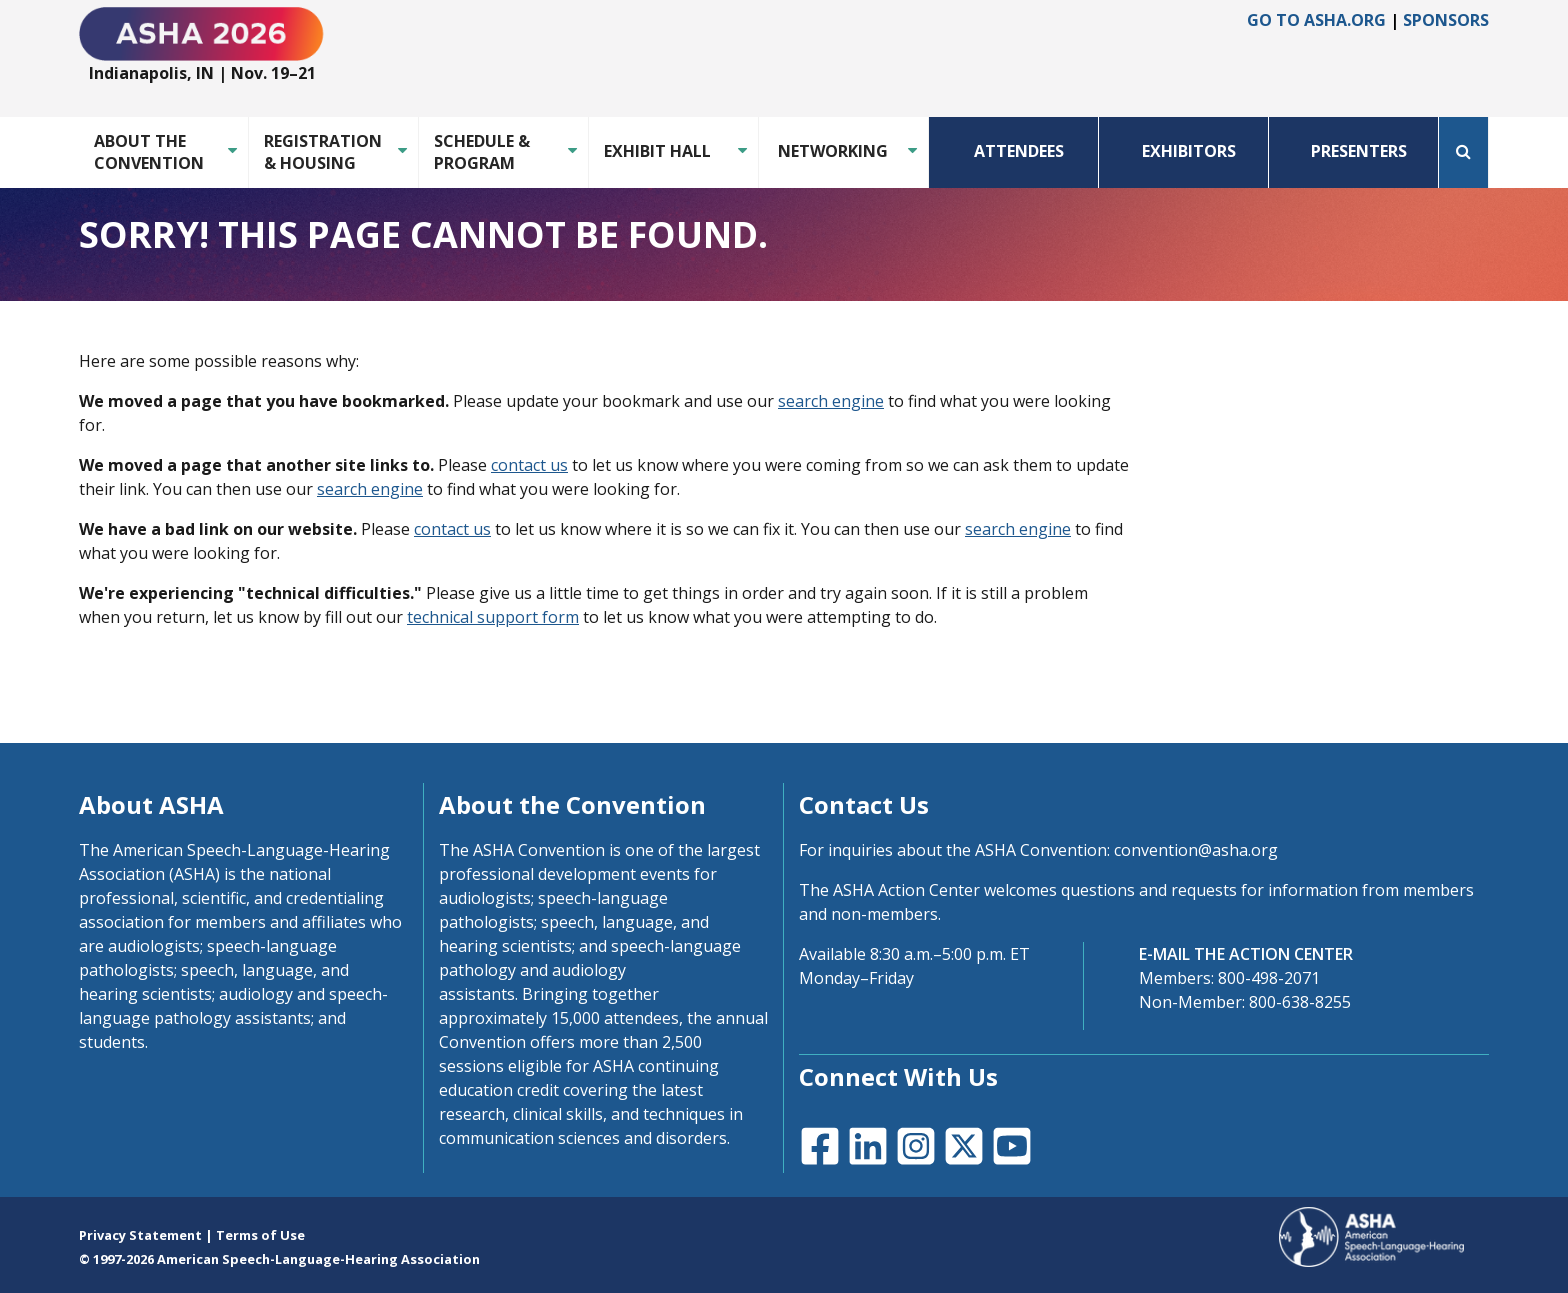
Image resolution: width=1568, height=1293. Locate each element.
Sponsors (1446, 20)
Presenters (1359, 151)
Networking (833, 151)
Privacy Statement (140, 1235)
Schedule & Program (482, 152)
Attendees (1019, 151)
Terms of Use (260, 1235)
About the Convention (149, 152)
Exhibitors (1189, 151)
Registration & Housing (323, 152)
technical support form (493, 617)
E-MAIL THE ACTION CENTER (1246, 954)
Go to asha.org (1316, 20)
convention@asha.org (1196, 850)
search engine (831, 401)
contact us (529, 465)
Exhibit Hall (657, 151)
